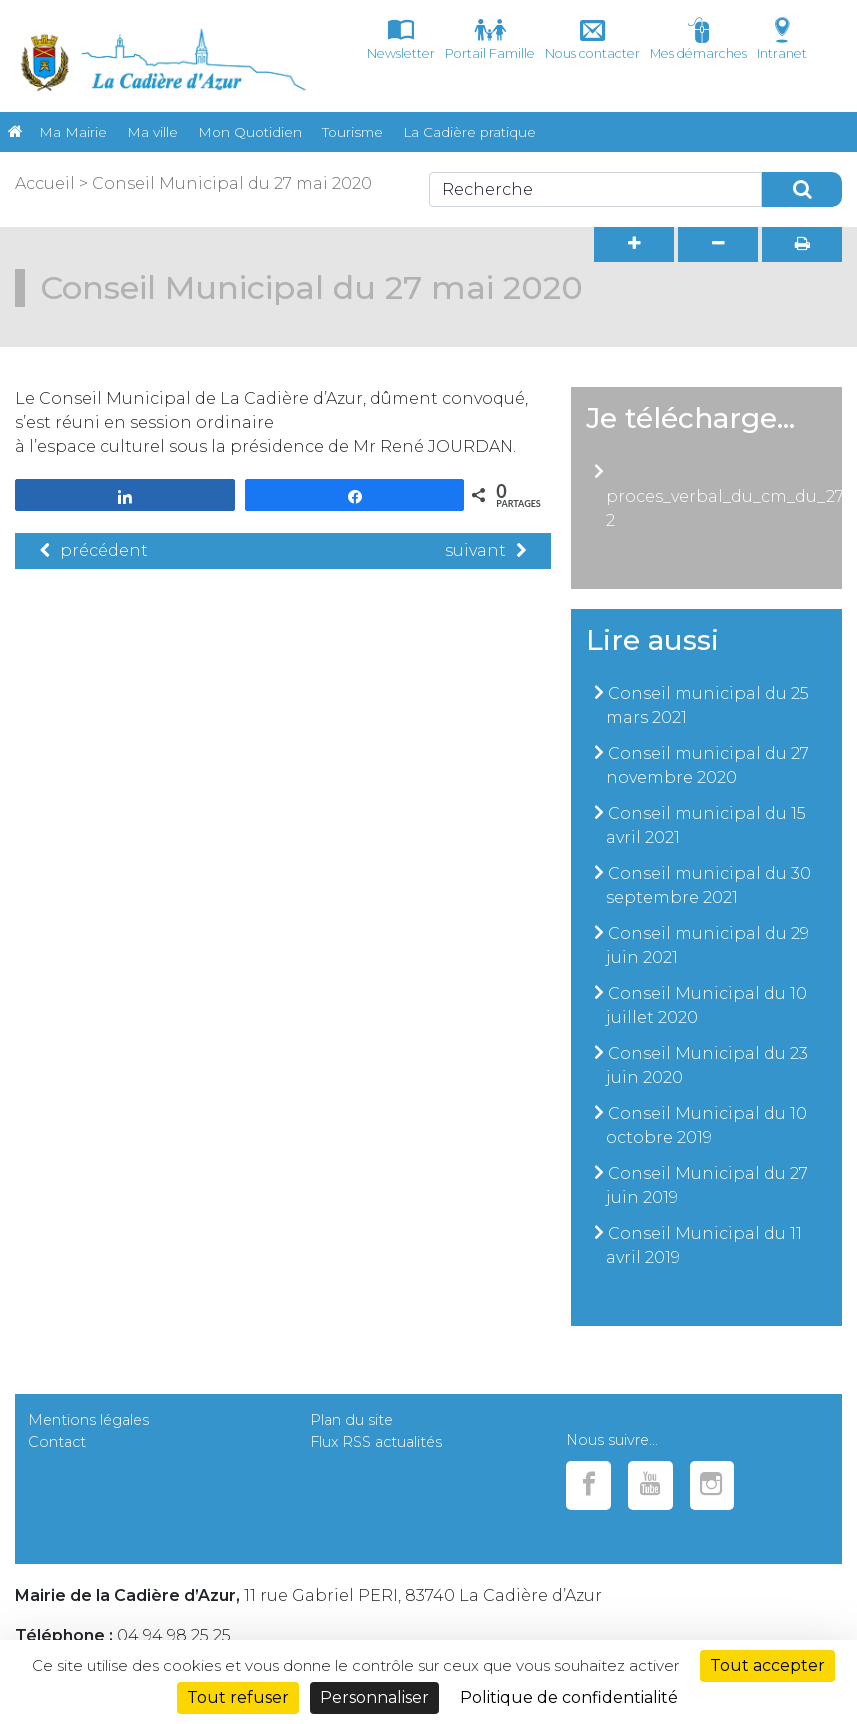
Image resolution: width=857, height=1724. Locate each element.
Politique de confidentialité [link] (569, 1697)
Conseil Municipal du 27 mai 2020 (232, 183)
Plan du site (351, 1420)
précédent (94, 550)
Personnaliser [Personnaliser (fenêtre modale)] (374, 1697)
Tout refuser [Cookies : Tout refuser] (238, 1697)
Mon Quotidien (250, 132)
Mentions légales (88, 1420)
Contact (57, 1442)
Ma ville (152, 132)
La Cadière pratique (469, 132)
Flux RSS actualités (376, 1442)
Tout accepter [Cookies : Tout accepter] (767, 1665)
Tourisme (352, 132)
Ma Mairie (73, 132)
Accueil (45, 183)
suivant (485, 550)
